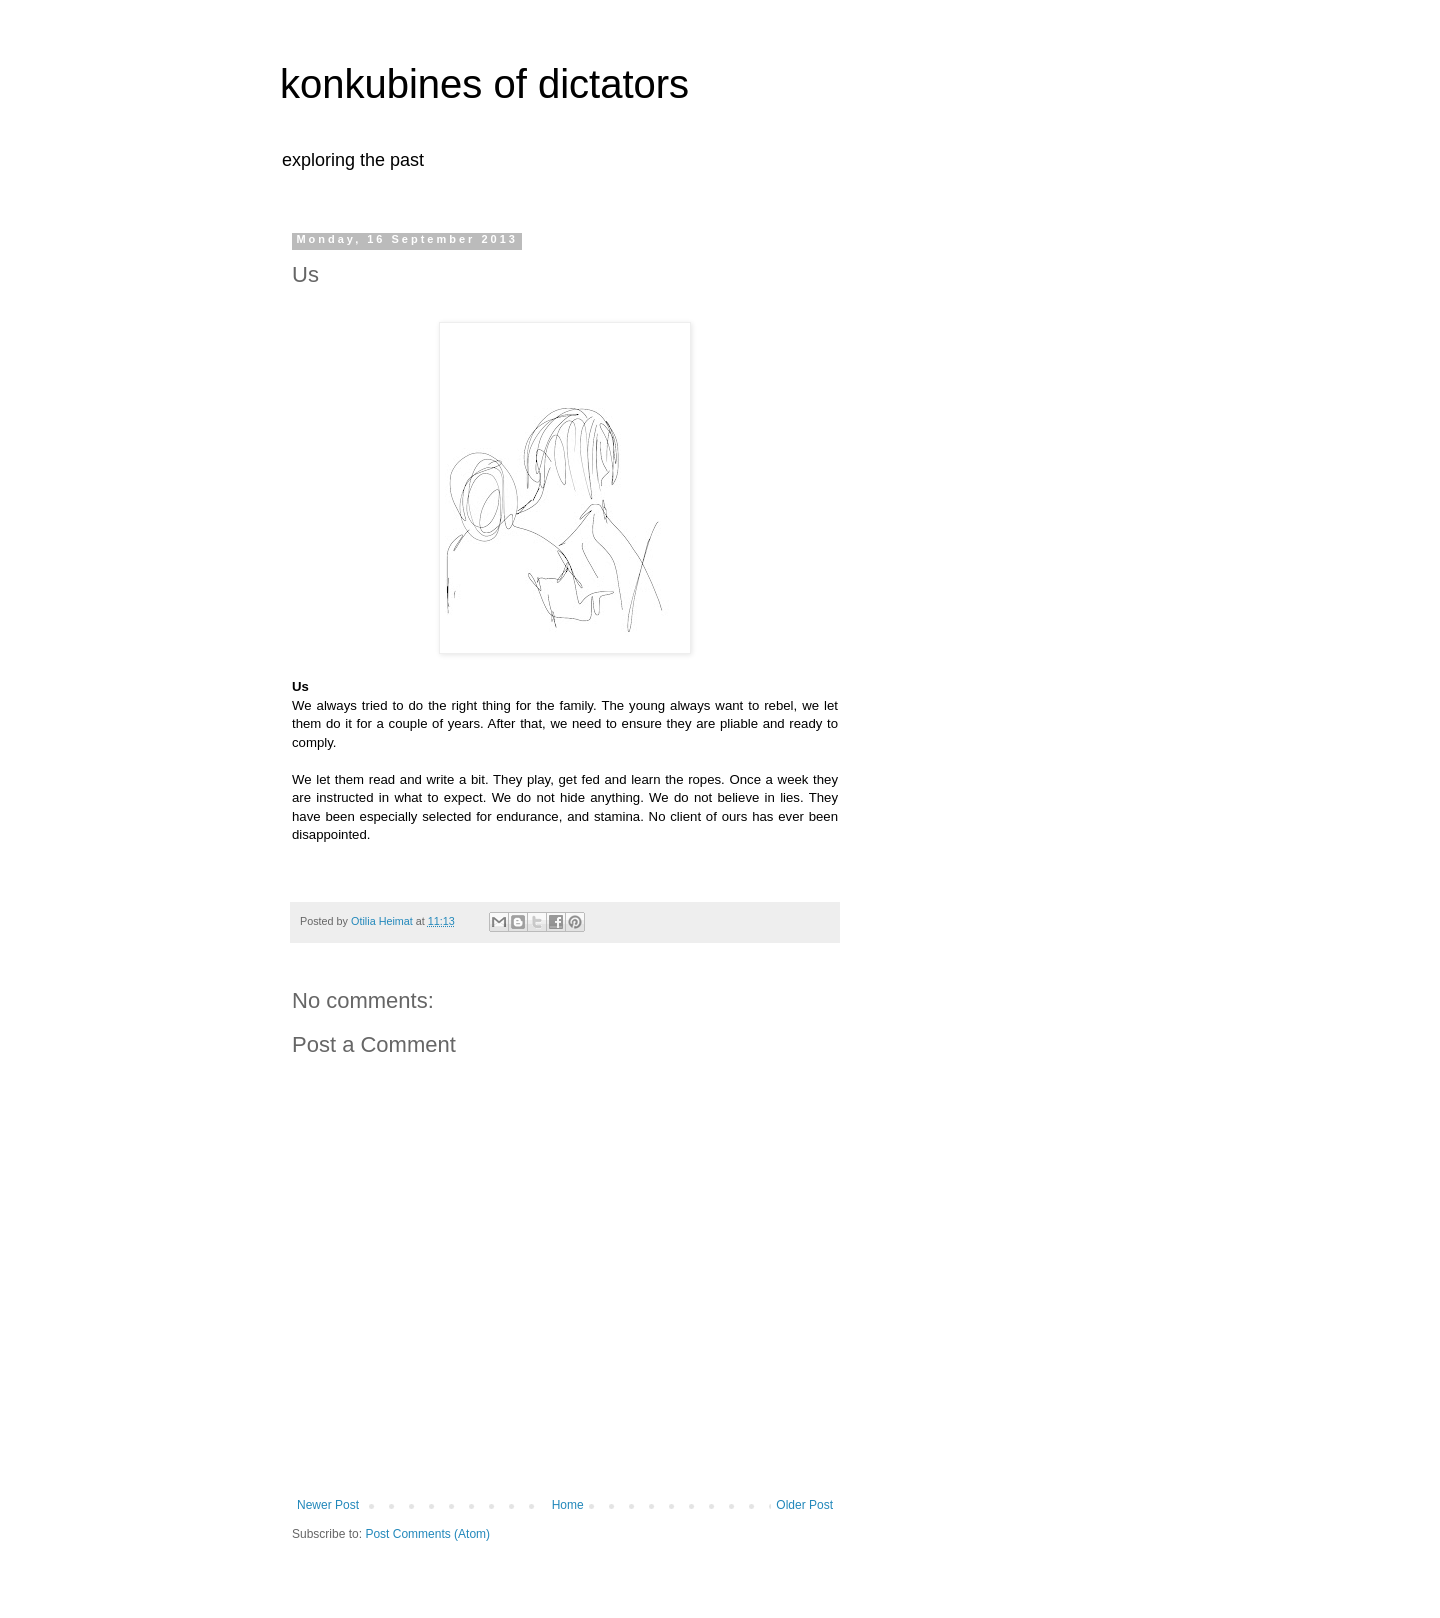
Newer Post (328, 1505)
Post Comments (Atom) (427, 1534)
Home (568, 1505)
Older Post (804, 1505)
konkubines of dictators (484, 84)
